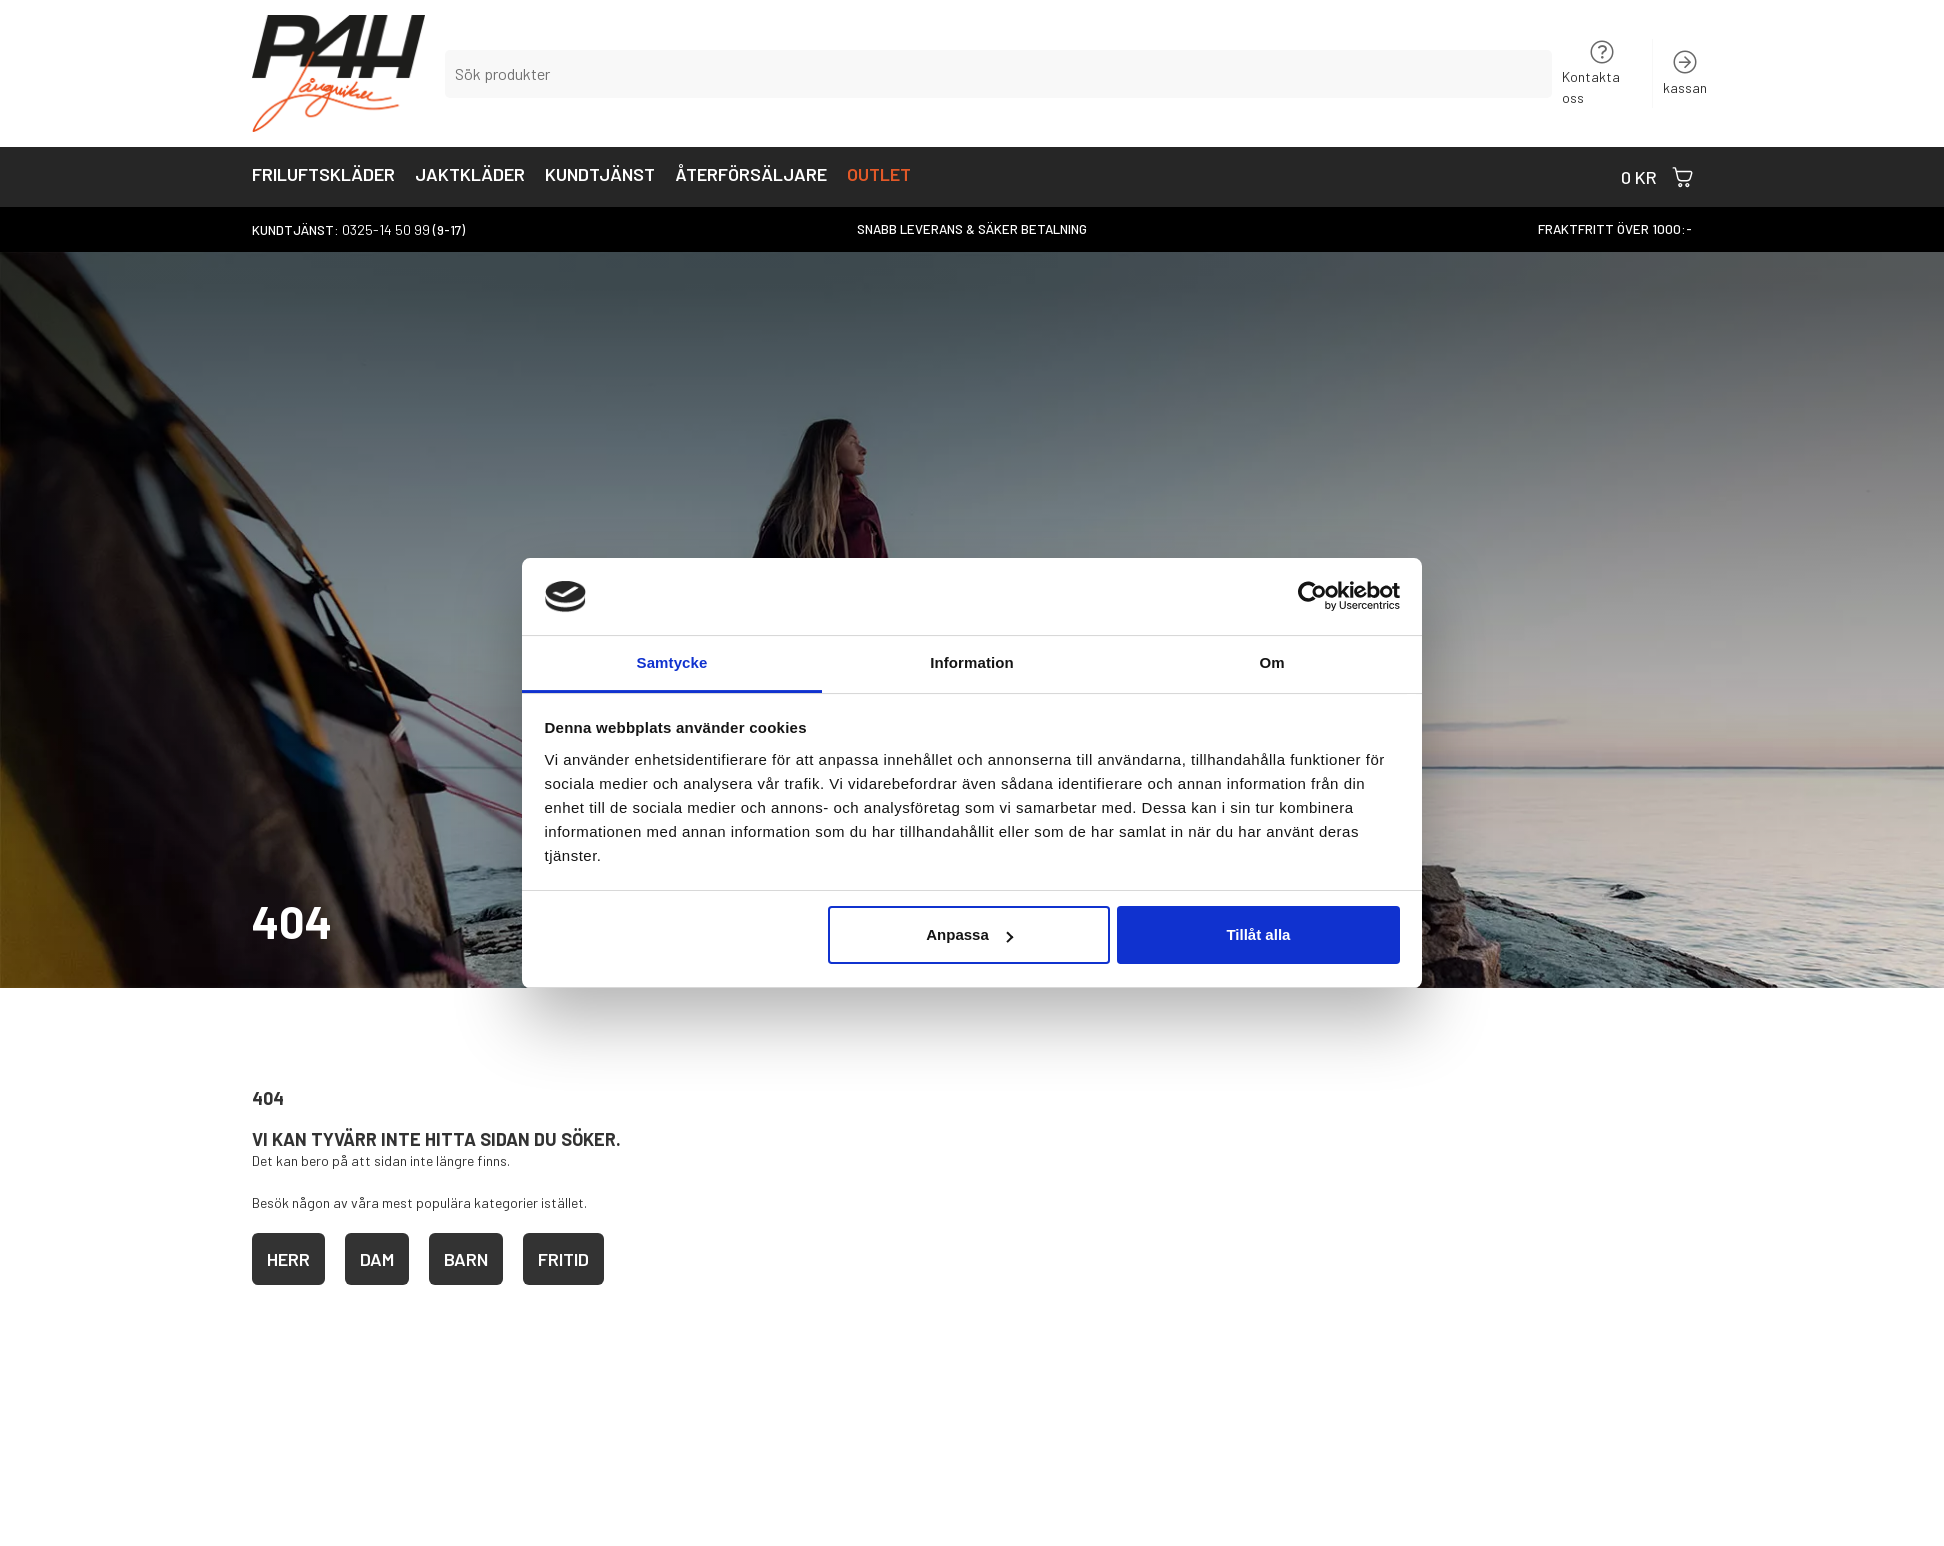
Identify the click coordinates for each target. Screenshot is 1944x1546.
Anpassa (969, 934)
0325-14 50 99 (386, 229)
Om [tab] (1271, 662)
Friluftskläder (323, 176)
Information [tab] (972, 662)
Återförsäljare (751, 176)
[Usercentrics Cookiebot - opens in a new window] (1312, 596)
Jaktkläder (470, 176)
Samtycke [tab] (672, 662)
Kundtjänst (600, 176)
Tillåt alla (1258, 934)
